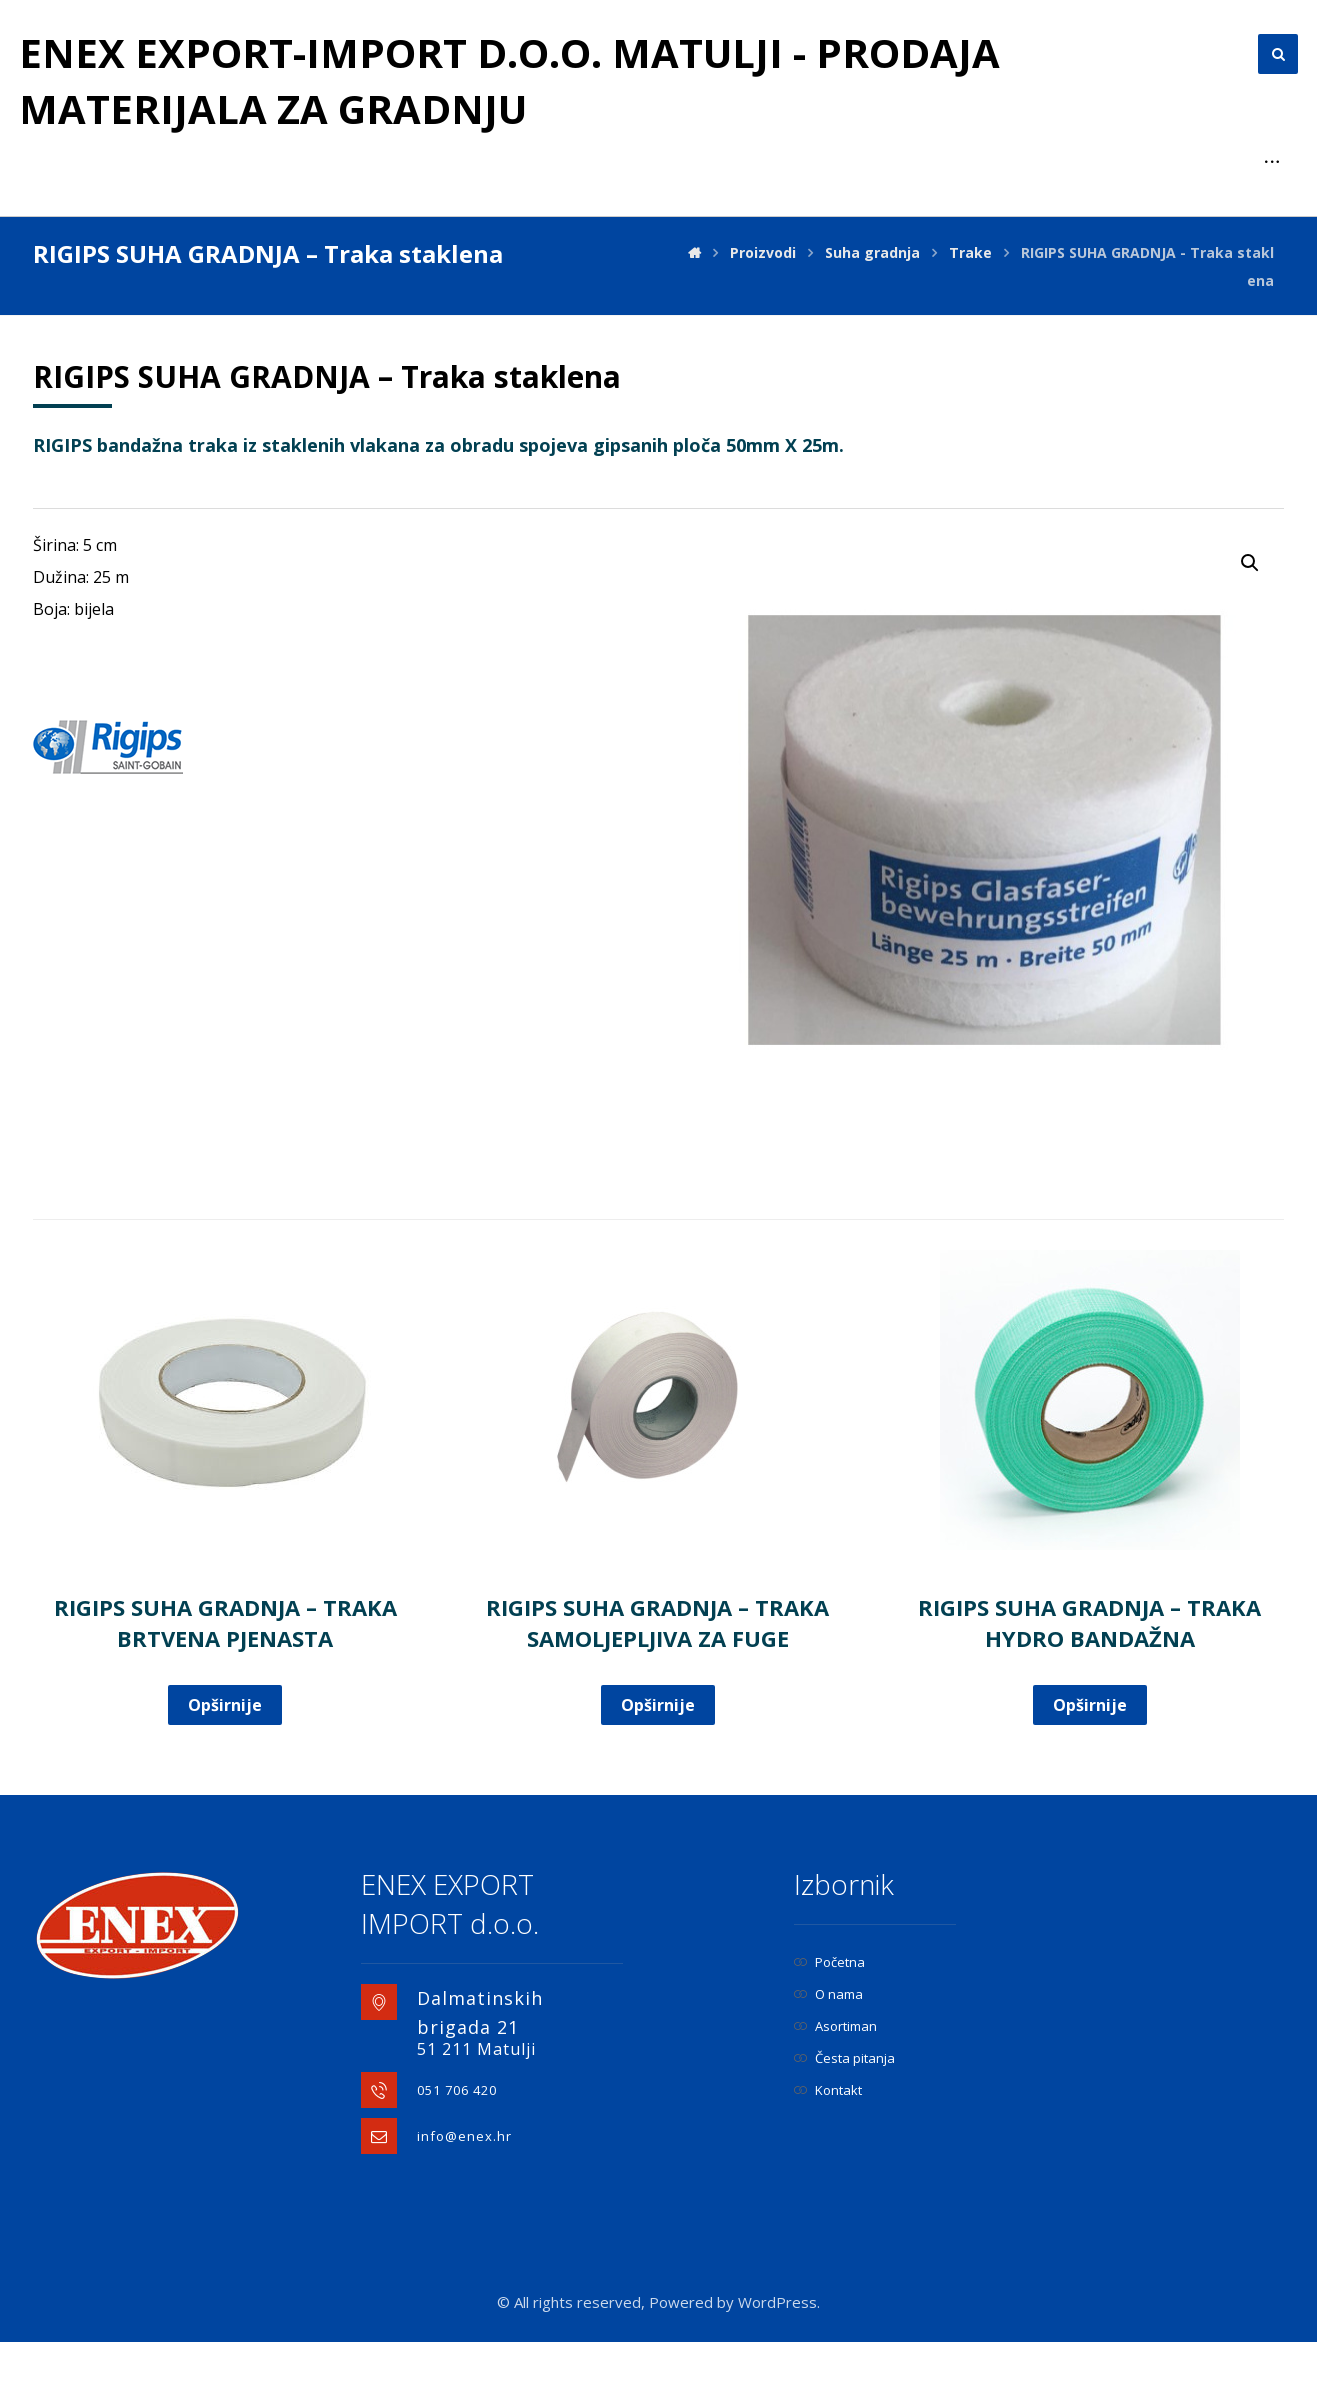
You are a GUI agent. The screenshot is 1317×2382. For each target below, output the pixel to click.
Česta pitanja (844, 2098)
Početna (829, 2002)
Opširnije (225, 1745)
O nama (828, 2034)
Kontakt (828, 2130)
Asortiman (835, 2066)
